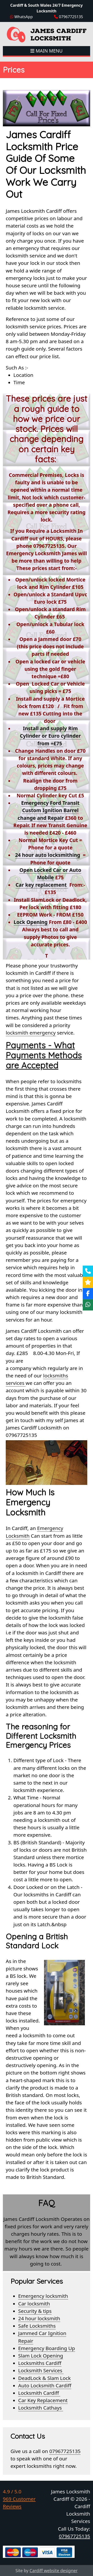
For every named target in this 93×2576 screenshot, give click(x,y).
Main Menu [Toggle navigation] (46, 51)
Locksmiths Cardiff (39, 2363)
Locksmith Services (41, 2370)
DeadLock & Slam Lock (44, 2378)
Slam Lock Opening (40, 2355)
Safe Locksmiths (37, 2325)
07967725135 (68, 16)
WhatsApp (21, 16)
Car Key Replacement (43, 2400)
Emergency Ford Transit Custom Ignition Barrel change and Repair (49, 810)
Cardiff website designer (54, 2570)
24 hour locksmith (39, 2318)
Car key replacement (42, 884)
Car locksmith (34, 2303)
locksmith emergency (31, 1032)
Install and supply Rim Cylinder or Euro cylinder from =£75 (50, 736)
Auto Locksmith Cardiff (44, 2385)
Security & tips (35, 2311)
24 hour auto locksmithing (47, 855)
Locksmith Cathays (40, 2407)
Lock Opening (31, 922)
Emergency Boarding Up (46, 2348)
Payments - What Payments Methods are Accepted (44, 1055)
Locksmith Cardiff (39, 2392)
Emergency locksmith (43, 2296)
